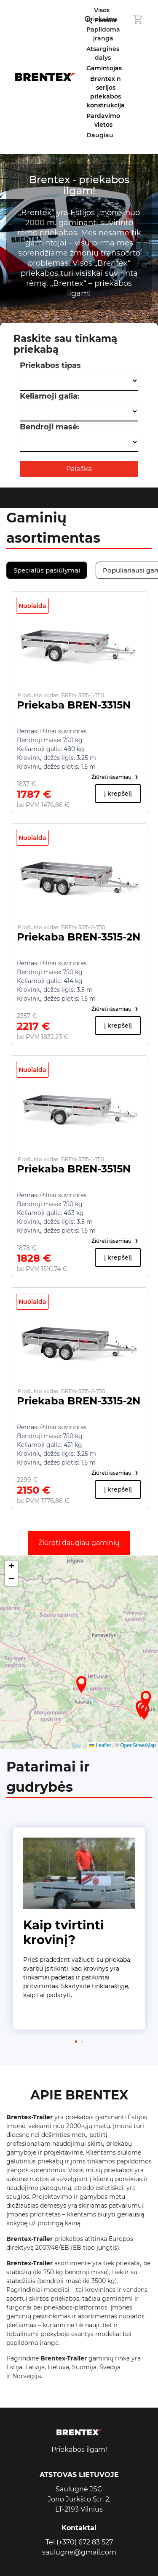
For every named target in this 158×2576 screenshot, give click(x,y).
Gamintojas (104, 68)
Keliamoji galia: (50, 396)
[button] (81, 1684)
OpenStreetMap (138, 1745)
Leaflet (100, 1745)
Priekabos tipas (50, 365)
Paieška (79, 469)
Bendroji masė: (49, 427)
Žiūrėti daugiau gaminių (79, 1543)
